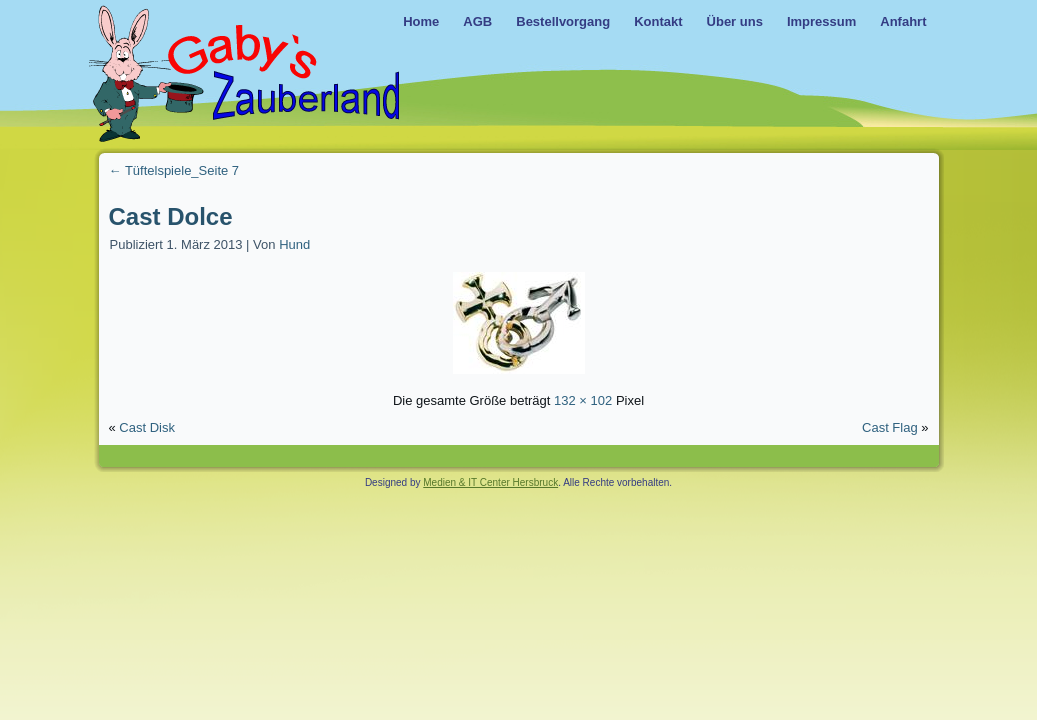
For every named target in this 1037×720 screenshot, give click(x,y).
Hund (294, 244)
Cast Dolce (171, 216)
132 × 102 (583, 400)
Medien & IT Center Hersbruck (490, 482)
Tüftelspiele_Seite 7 (174, 170)
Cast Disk (147, 427)
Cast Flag (890, 427)
